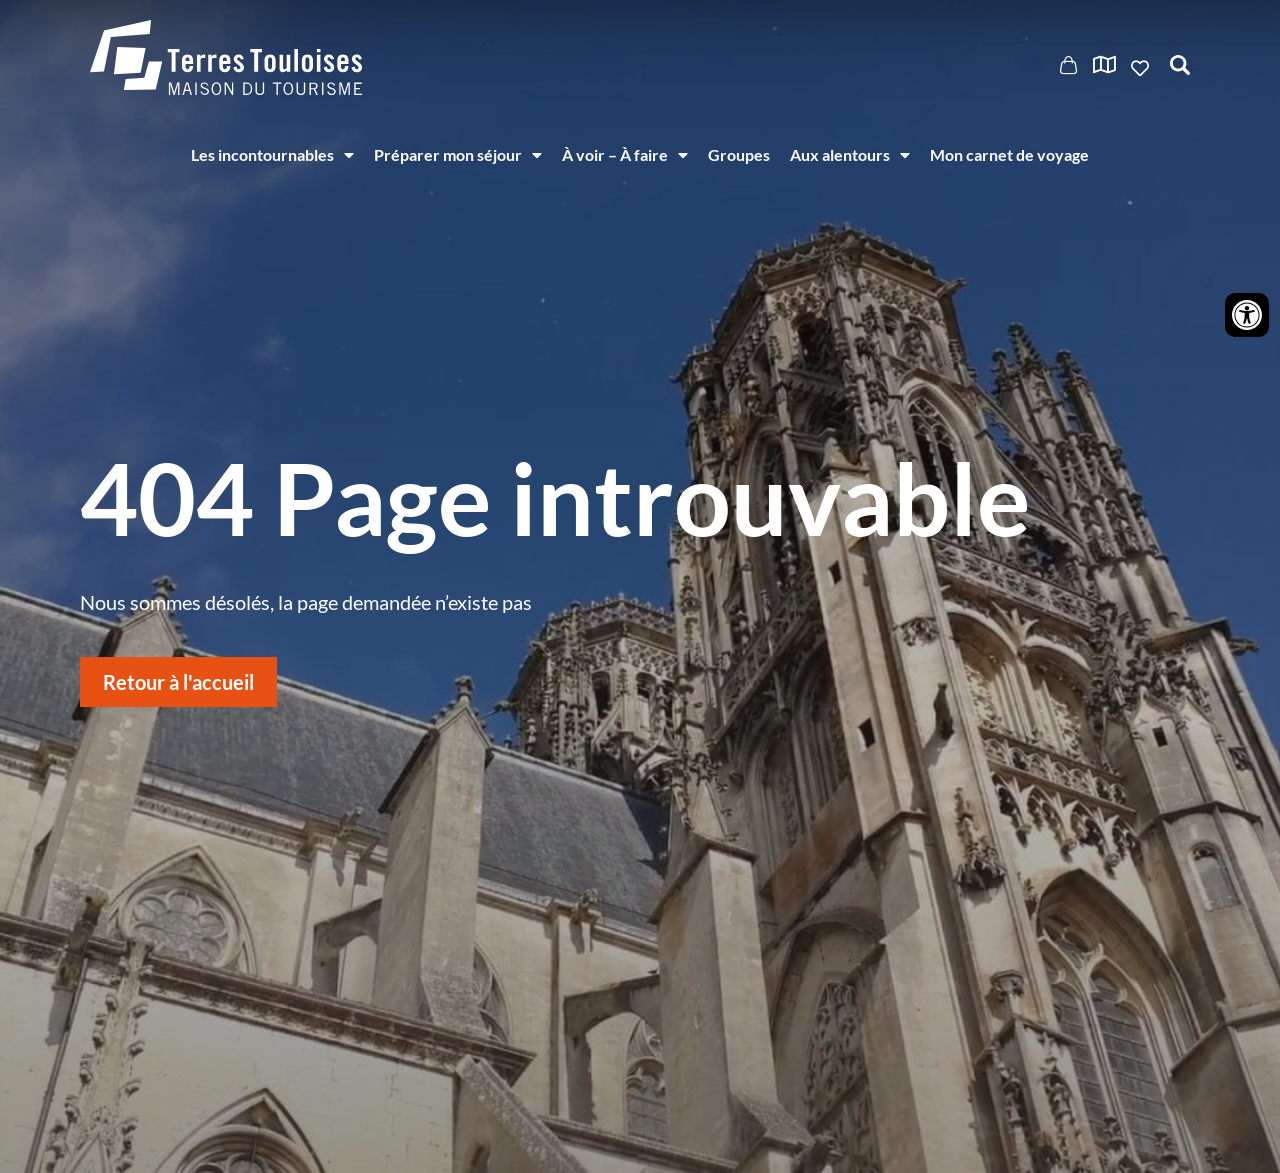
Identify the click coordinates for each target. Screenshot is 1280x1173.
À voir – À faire (625, 155)
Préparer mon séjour (458, 155)
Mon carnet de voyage (1009, 154)
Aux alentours (850, 155)
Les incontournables (272, 155)
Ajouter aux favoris (1142, 68)
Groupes (739, 154)
